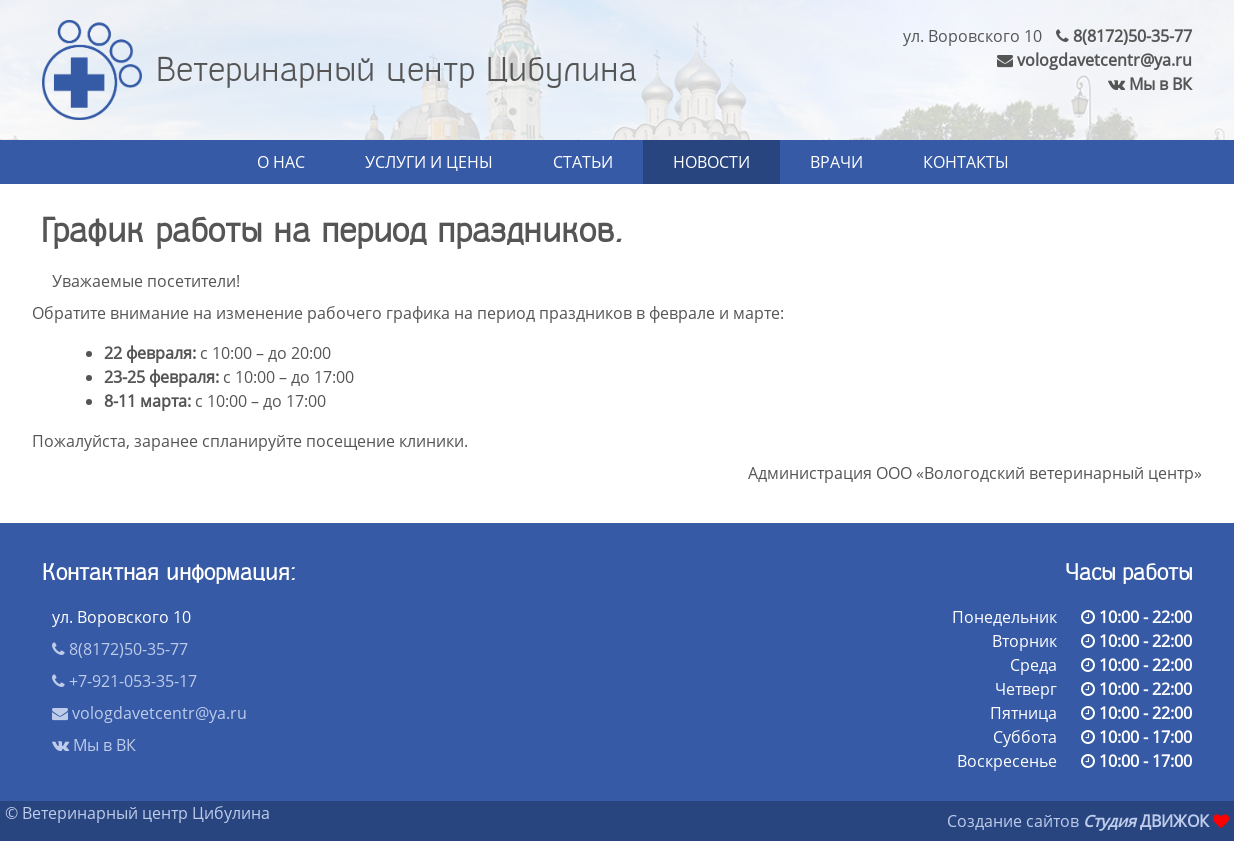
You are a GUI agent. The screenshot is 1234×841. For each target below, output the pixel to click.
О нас (281, 162)
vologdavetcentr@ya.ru (1094, 60)
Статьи (583, 162)
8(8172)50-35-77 (1124, 36)
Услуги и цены (429, 162)
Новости (711, 162)
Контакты (966, 162)
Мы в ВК (1150, 84)
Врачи (836, 162)
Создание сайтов (1013, 821)
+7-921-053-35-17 (124, 681)
